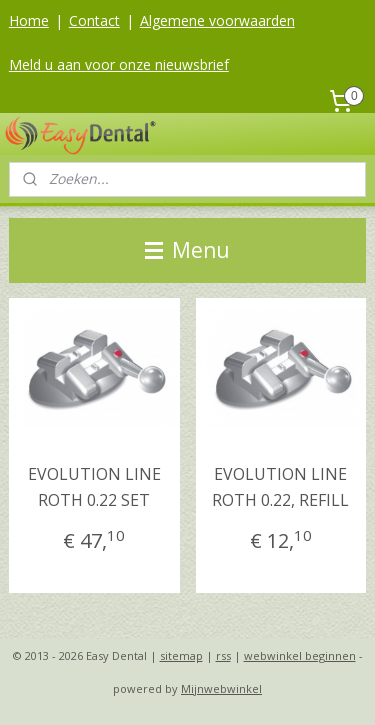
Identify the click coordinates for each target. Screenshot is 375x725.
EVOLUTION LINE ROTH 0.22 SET (94, 487)
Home (29, 20)
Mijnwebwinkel (221, 688)
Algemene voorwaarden (217, 20)
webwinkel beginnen (300, 655)
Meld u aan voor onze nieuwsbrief (119, 64)
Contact (94, 20)
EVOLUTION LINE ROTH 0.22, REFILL (280, 487)
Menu (187, 250)
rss (223, 655)
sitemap (181, 655)
